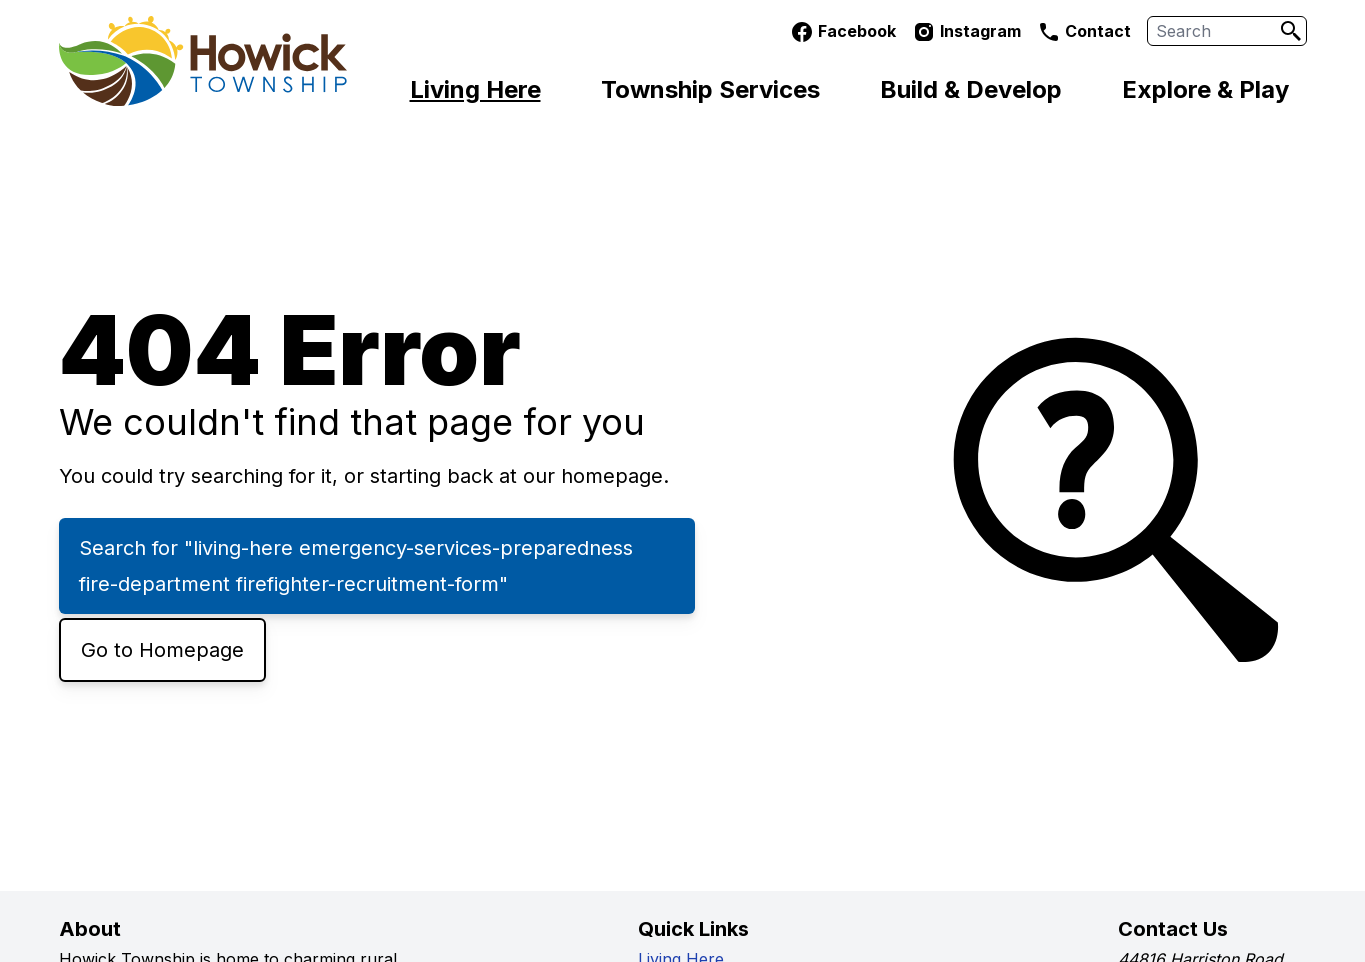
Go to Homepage (162, 650)
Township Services (710, 89)
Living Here (475, 89)
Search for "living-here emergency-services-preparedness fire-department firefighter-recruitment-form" (356, 566)
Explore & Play (1205, 89)
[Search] (1291, 31)
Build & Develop (971, 89)
